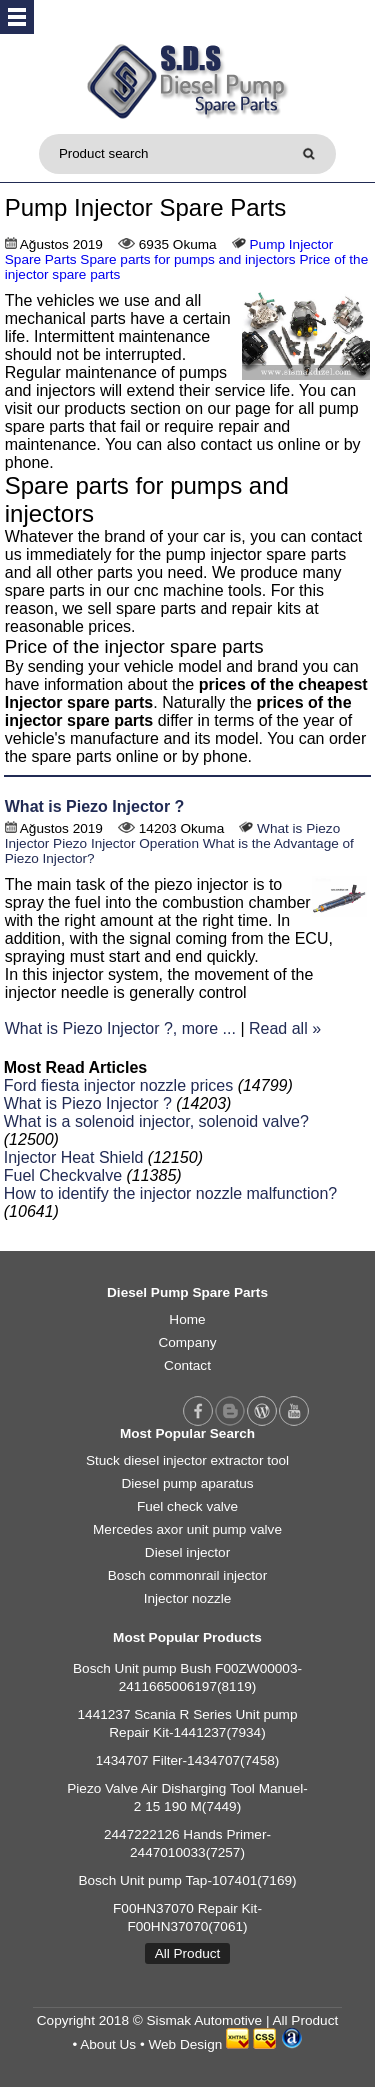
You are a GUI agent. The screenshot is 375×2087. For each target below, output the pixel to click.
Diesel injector (187, 1552)
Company (187, 1342)
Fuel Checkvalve (63, 1175)
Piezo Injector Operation (126, 843)
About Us (108, 2044)
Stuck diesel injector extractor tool (187, 1460)
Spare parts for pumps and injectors (187, 259)
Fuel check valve (187, 1506)
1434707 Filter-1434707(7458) (188, 1760)
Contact (187, 1365)
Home (187, 1319)
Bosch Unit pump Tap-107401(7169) (187, 1880)
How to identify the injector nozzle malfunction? (171, 1193)
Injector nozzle (188, 1598)
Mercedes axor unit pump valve (187, 1529)
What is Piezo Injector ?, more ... (120, 1028)
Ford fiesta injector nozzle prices (118, 1085)
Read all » (285, 1028)
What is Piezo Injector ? (95, 806)
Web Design (185, 2044)
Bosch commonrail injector (187, 1575)
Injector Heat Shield (74, 1157)
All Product (188, 1953)
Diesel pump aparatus (187, 1483)
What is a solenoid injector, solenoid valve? (156, 1121)
